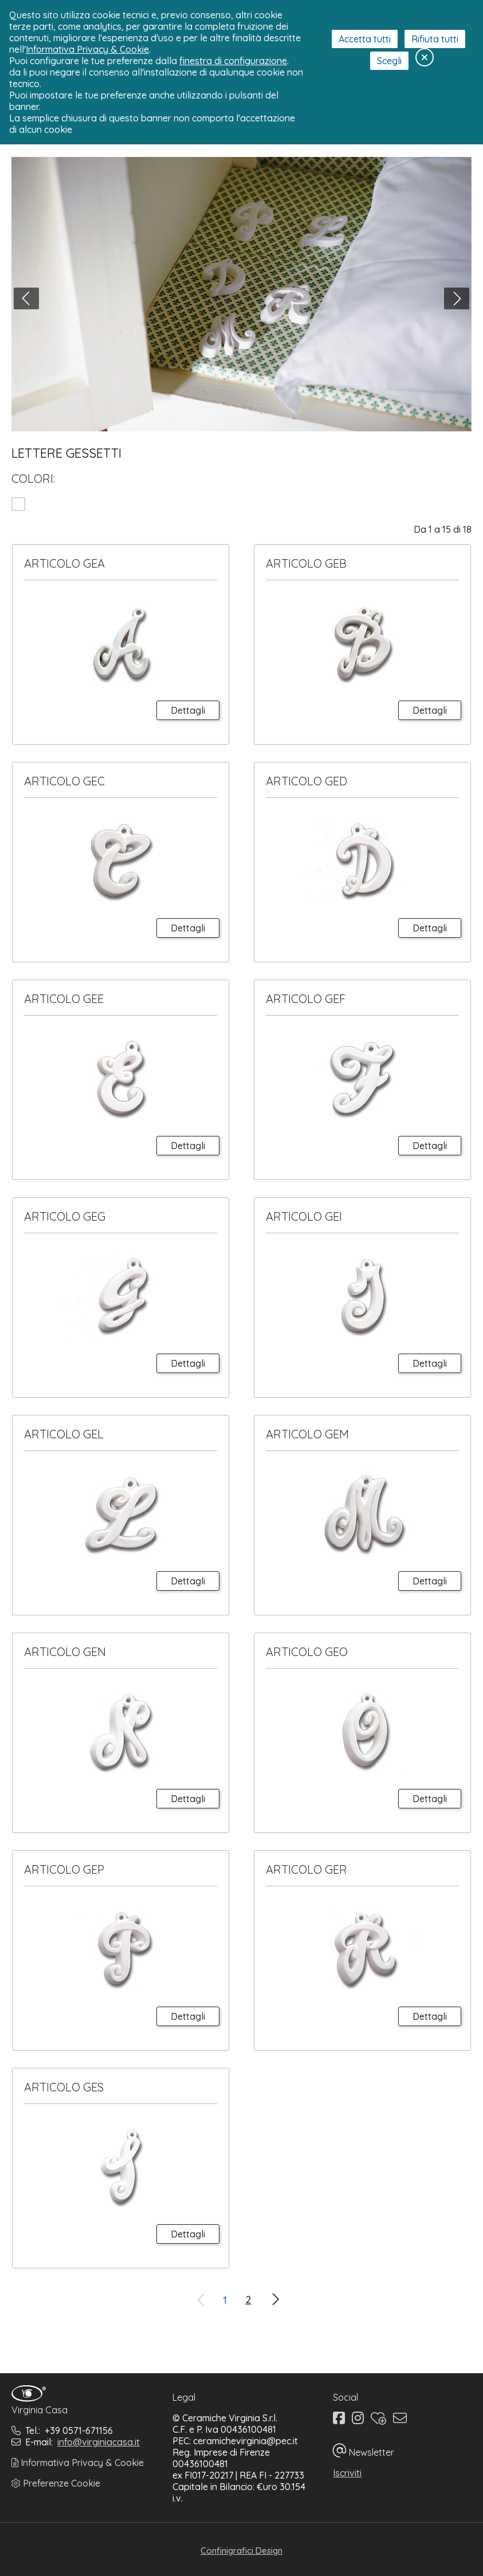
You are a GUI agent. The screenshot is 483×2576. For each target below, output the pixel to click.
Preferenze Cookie (55, 2483)
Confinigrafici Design (241, 2550)
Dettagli (188, 710)
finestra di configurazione (233, 60)
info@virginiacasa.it (98, 2442)
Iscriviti (347, 2473)
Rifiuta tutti (434, 39)
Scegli (389, 60)
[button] (26, 298)
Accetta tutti (365, 39)
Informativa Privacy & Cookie (77, 2462)
